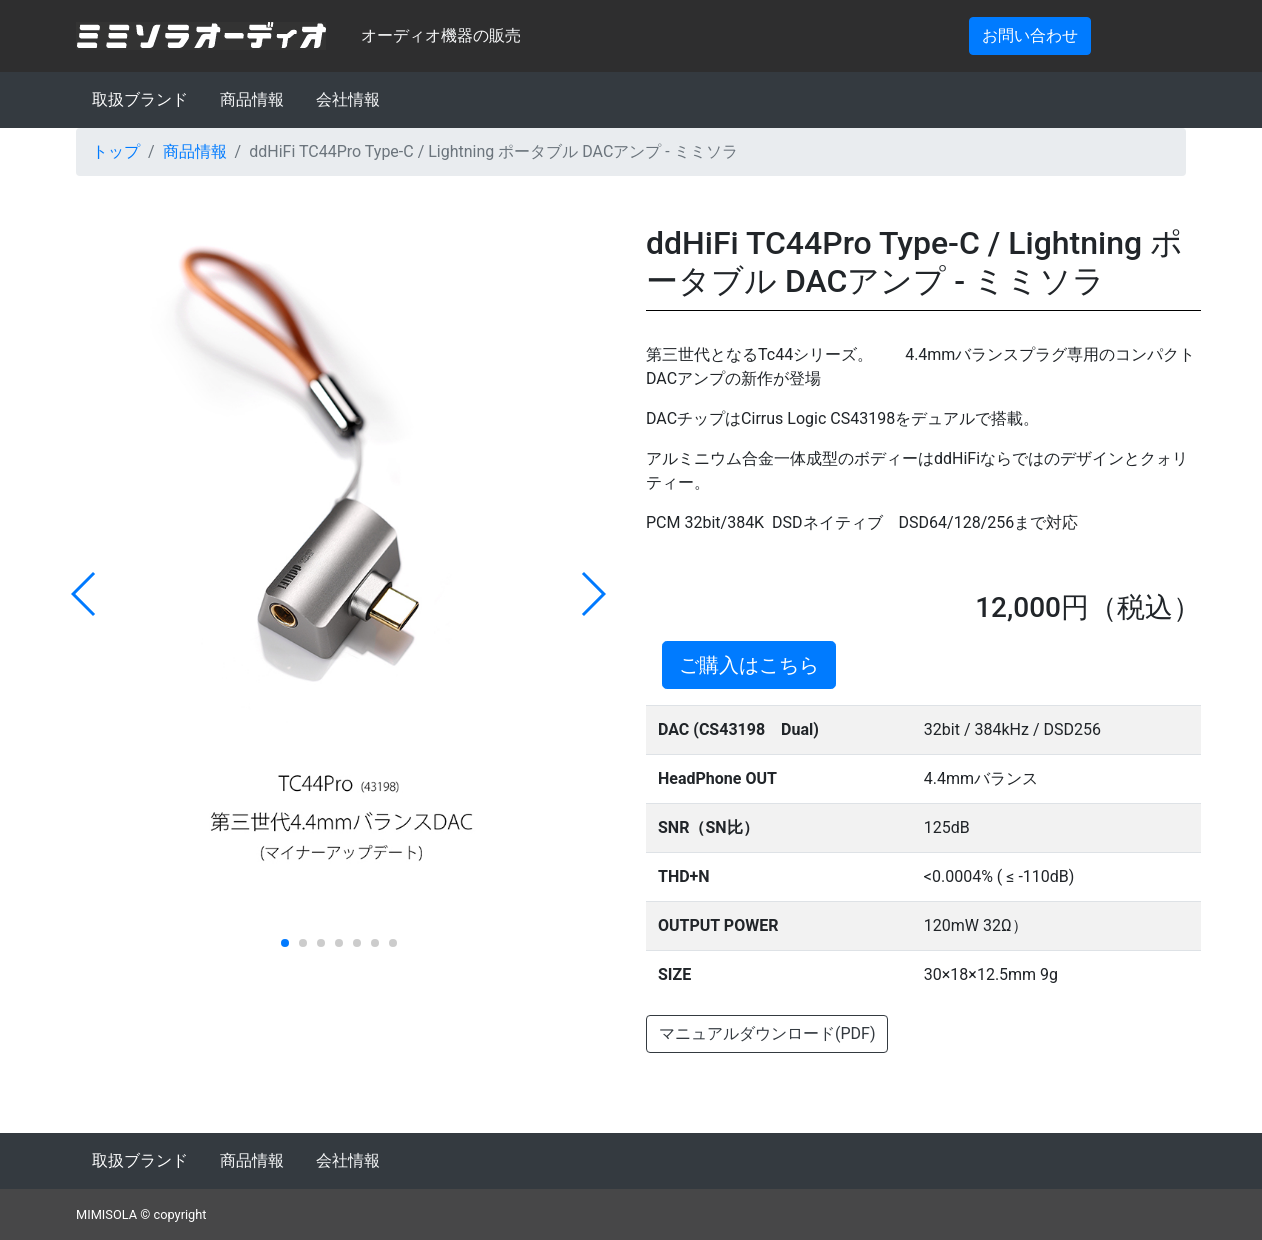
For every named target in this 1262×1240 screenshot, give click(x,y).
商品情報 (252, 99)
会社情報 (348, 99)
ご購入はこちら (749, 665)
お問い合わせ (1030, 35)
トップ (116, 151)
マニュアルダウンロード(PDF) (767, 1033)
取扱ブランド (140, 99)
